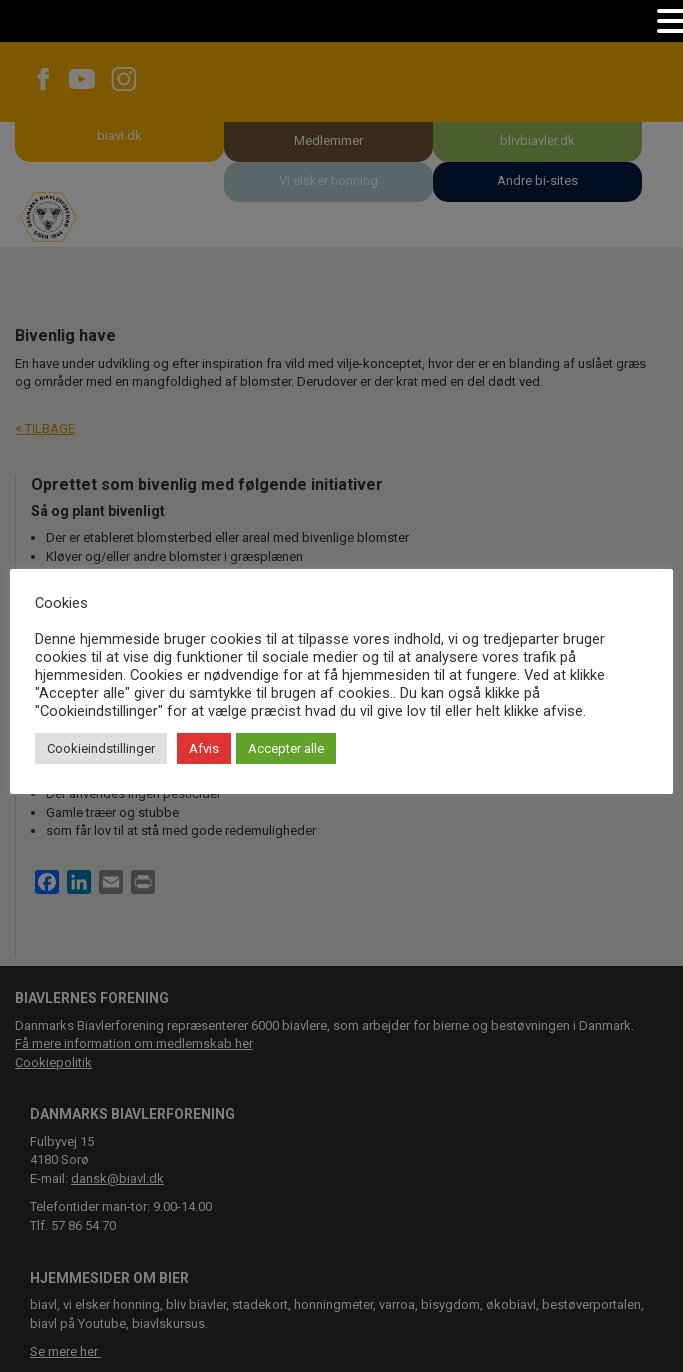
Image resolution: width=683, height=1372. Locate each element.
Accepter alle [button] (286, 748)
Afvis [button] (204, 748)
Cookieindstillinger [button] (101, 748)
